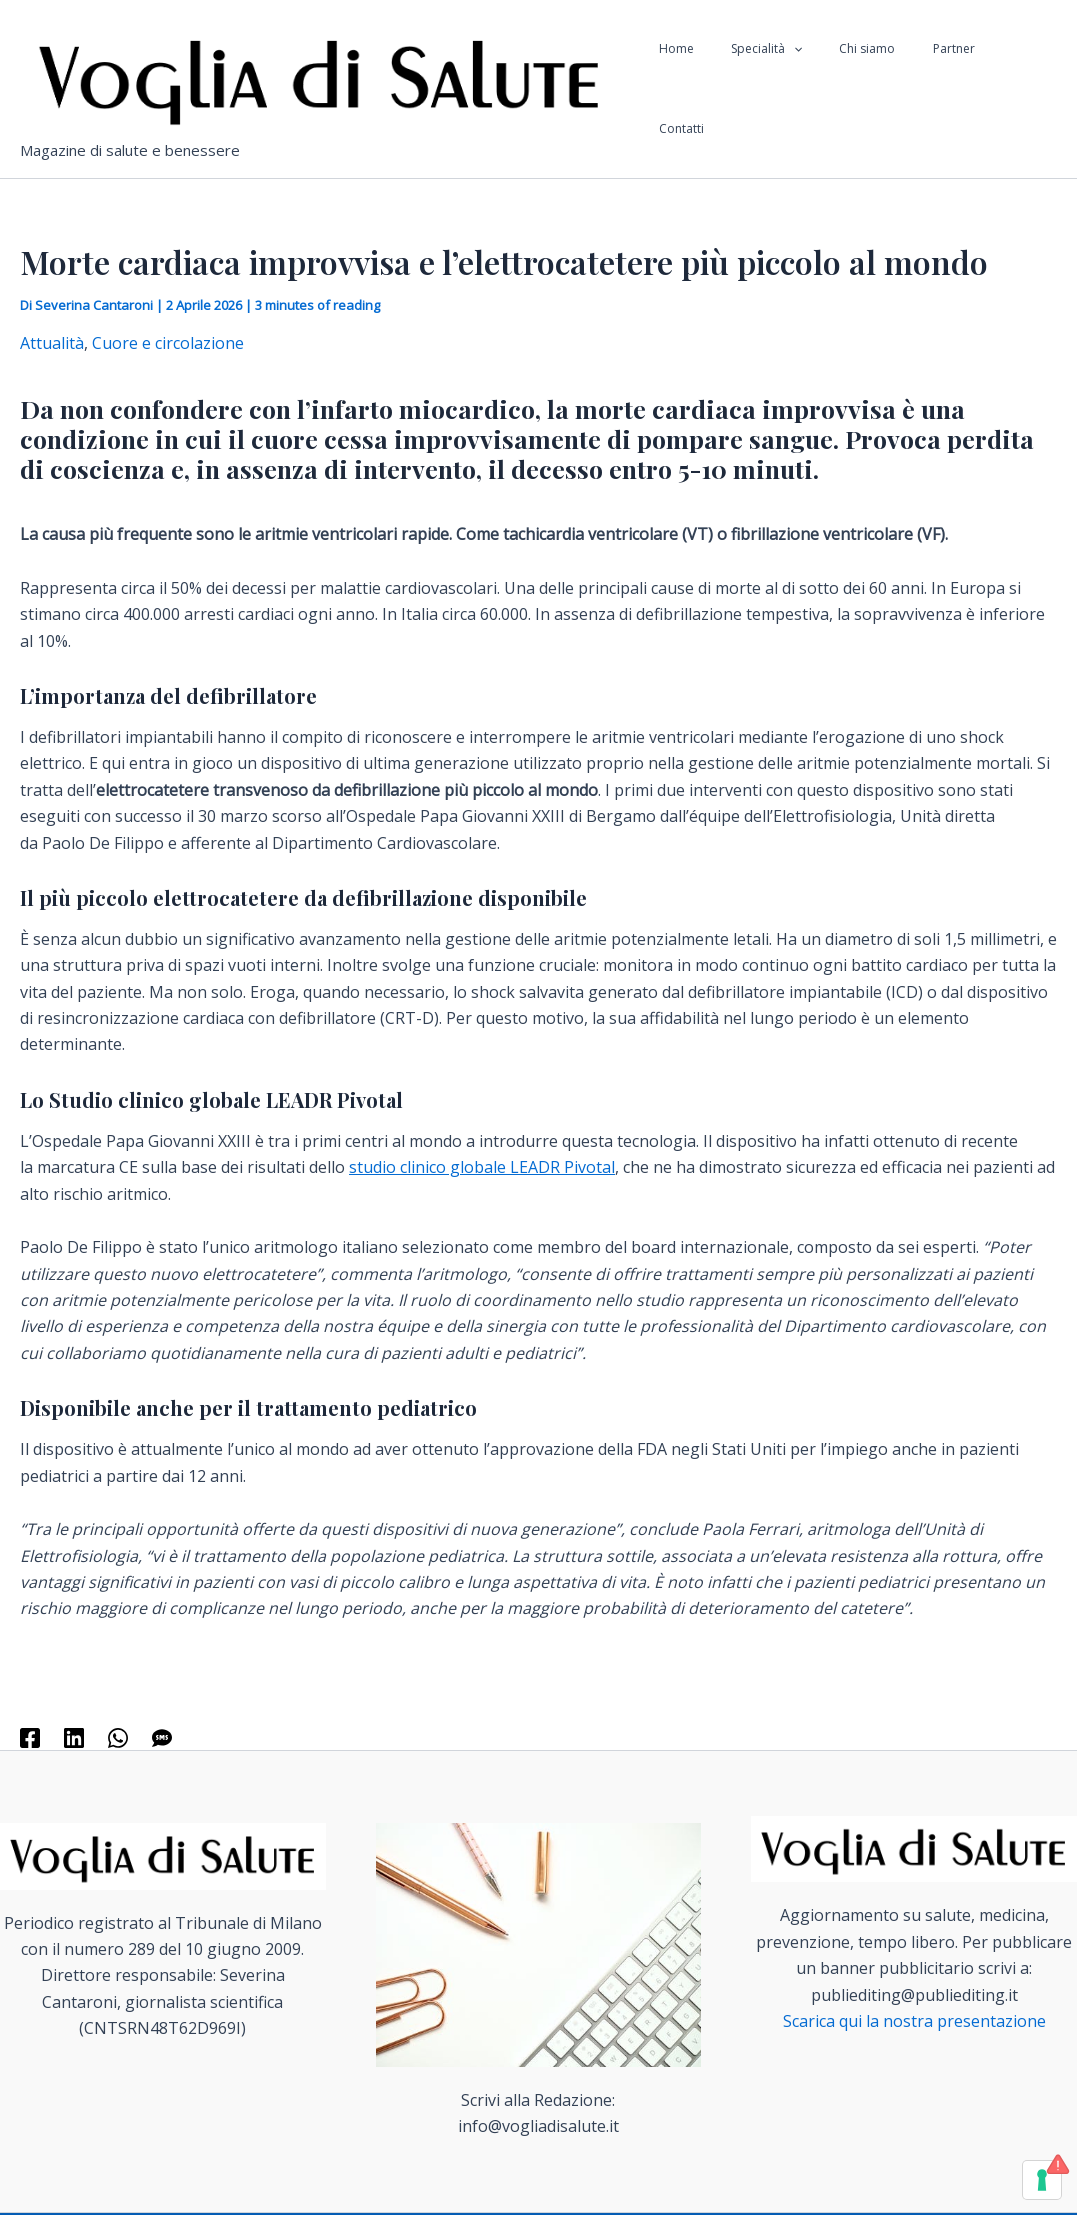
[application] (821, 89)
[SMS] (162, 1736)
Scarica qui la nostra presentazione (914, 2021)
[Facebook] (30, 1736)
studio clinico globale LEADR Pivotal (482, 1167)
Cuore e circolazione (168, 343)
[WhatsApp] (118, 1736)
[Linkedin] (74, 1736)
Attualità (52, 343)
